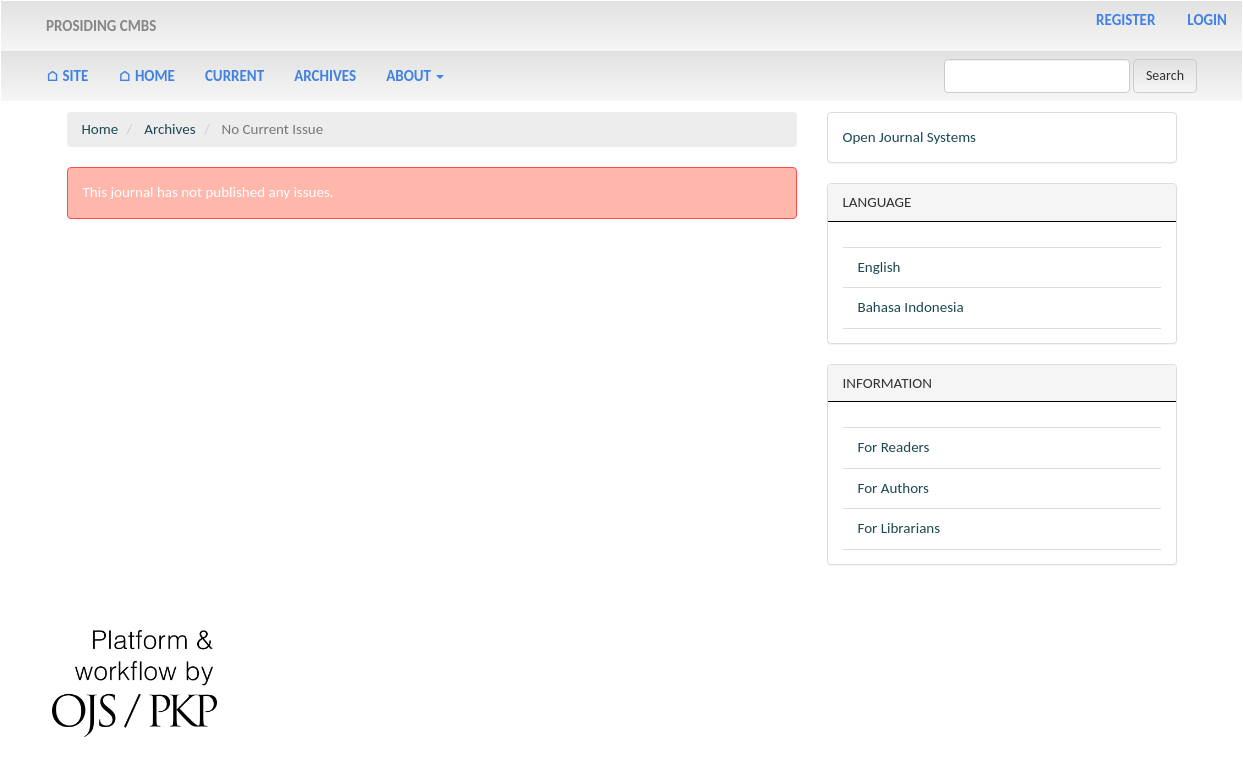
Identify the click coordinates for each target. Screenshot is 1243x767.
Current (234, 76)
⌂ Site (67, 76)
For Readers (894, 447)
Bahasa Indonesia (911, 307)
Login (1207, 20)
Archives (325, 76)
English (879, 267)
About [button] (415, 76)
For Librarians (899, 528)
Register (1125, 20)
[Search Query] (1037, 76)
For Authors (893, 488)
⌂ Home (146, 76)
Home (100, 129)
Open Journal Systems (909, 137)
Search (1165, 75)
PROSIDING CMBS (101, 26)
